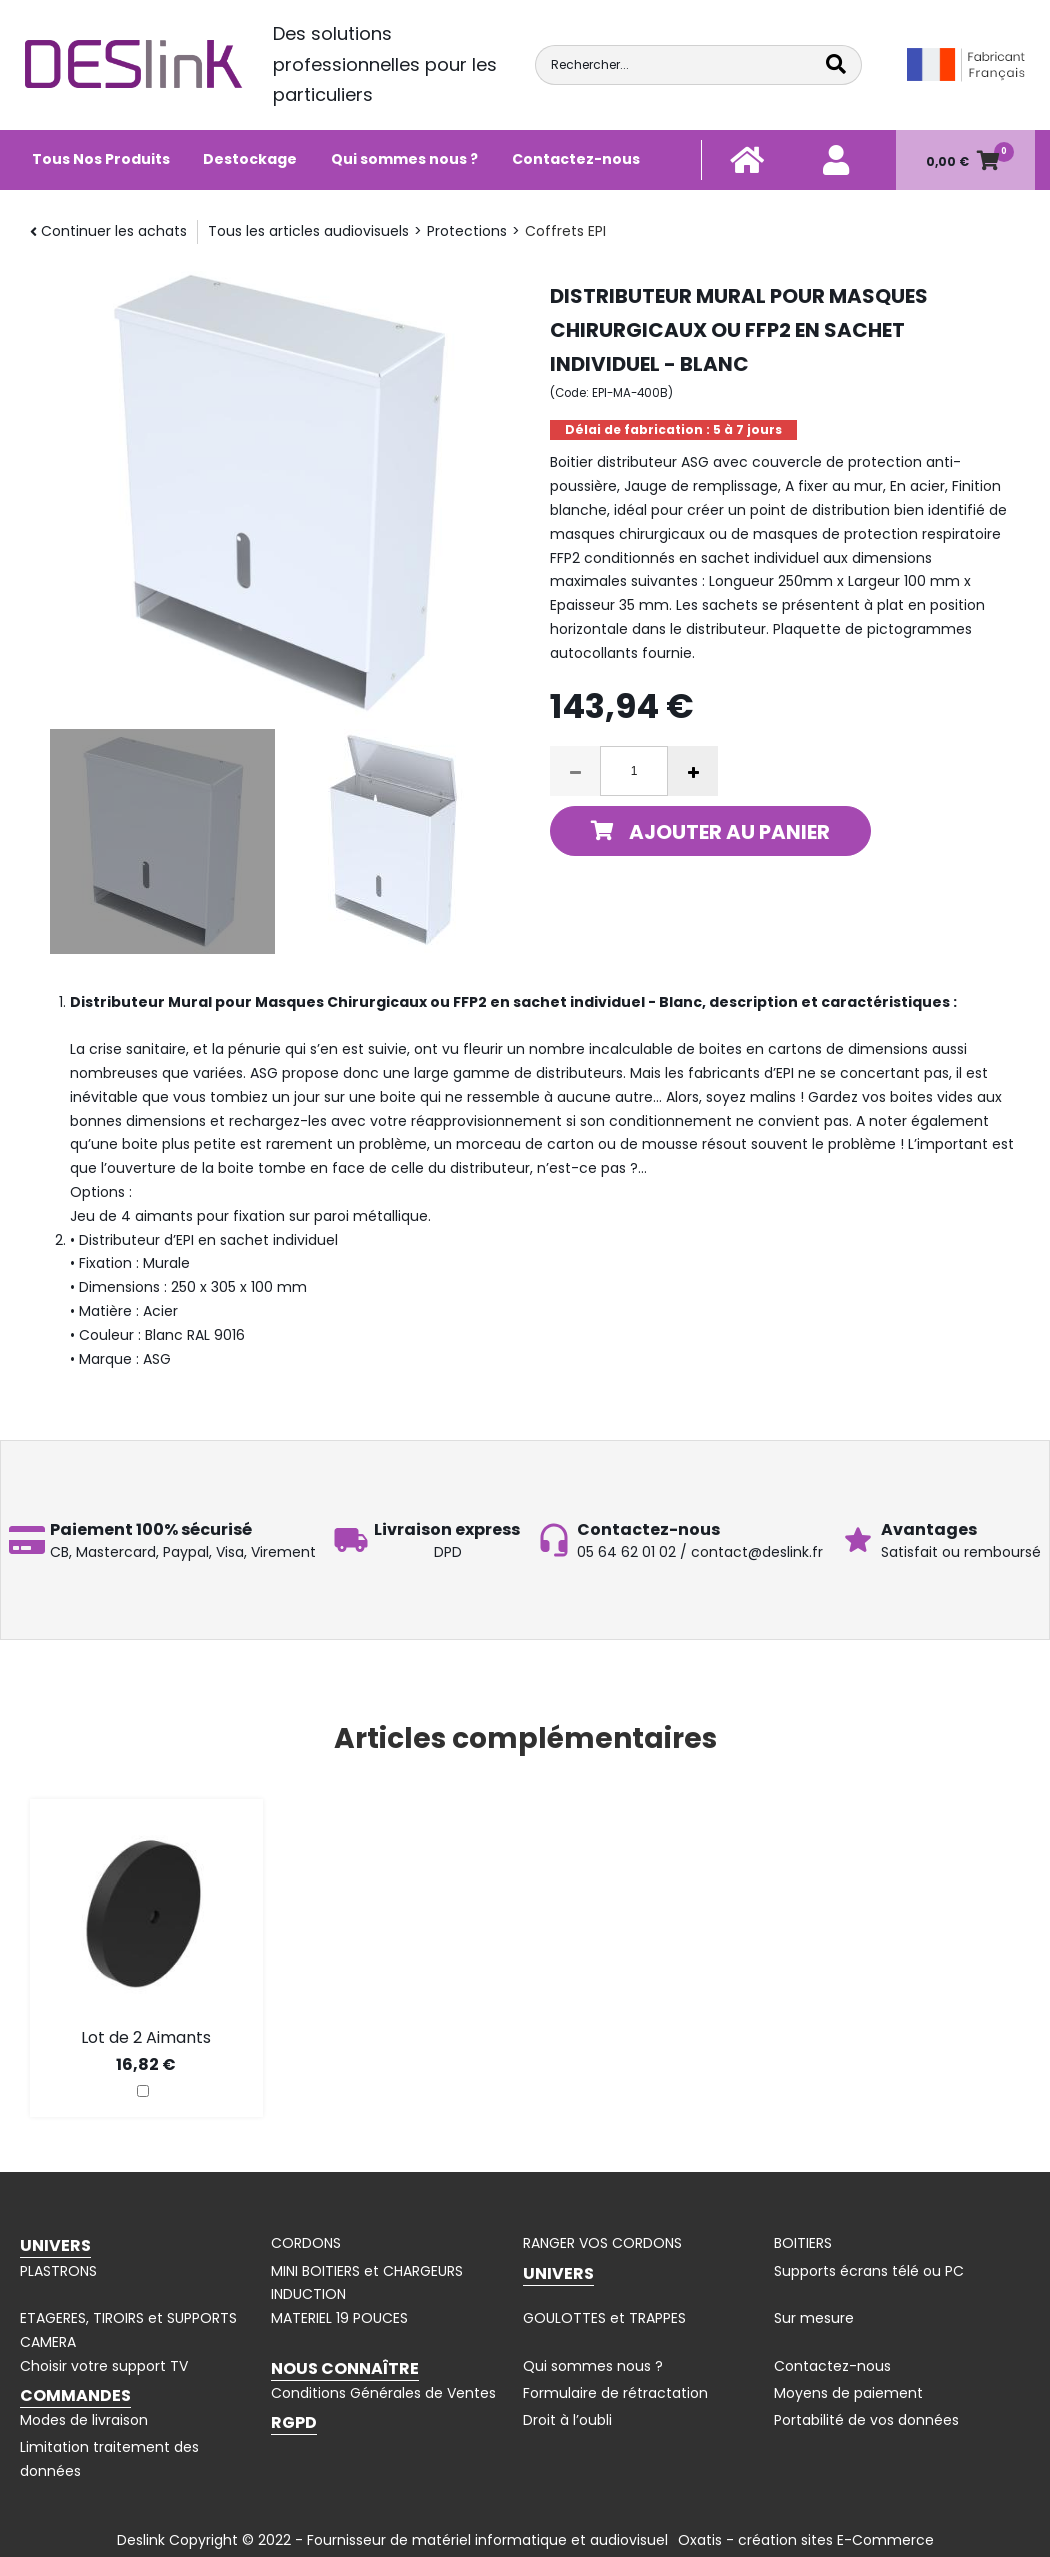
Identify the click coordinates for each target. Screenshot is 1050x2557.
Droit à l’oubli (567, 2420)
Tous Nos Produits (101, 159)
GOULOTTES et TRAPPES (604, 2318)
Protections (467, 231)
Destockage (250, 159)
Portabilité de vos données (866, 2420)
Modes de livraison (84, 2420)
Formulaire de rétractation (615, 2393)
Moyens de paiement (848, 2393)
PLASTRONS (58, 2271)
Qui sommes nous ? (404, 159)
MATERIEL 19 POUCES (339, 2318)
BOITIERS (803, 2243)
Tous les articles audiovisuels (308, 231)
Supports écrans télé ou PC (869, 2271)
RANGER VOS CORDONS (602, 2243)
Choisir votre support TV (104, 2366)
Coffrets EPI (565, 231)
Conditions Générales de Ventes (383, 2393)
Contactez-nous (576, 159)
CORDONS (306, 2243)
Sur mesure (814, 2318)
